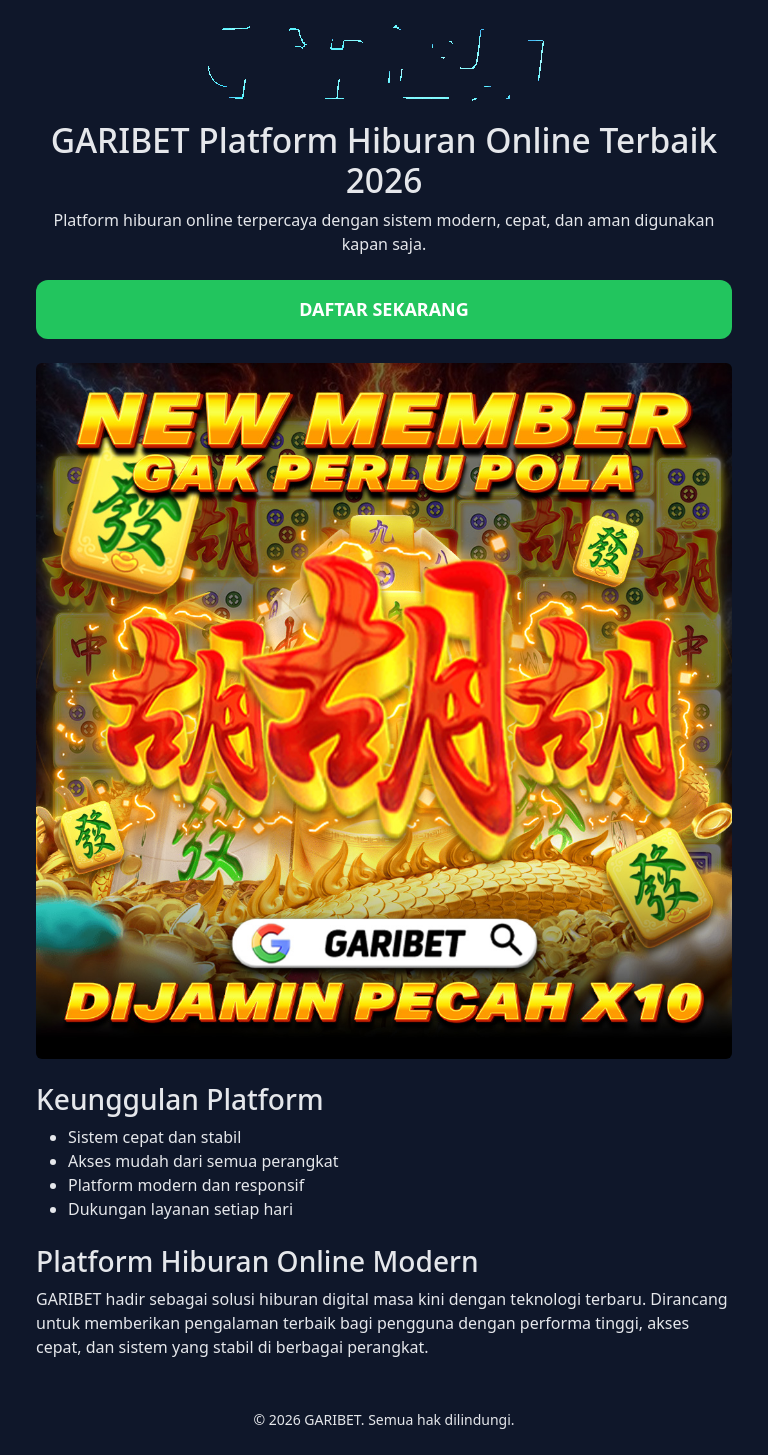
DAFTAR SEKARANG (384, 309)
